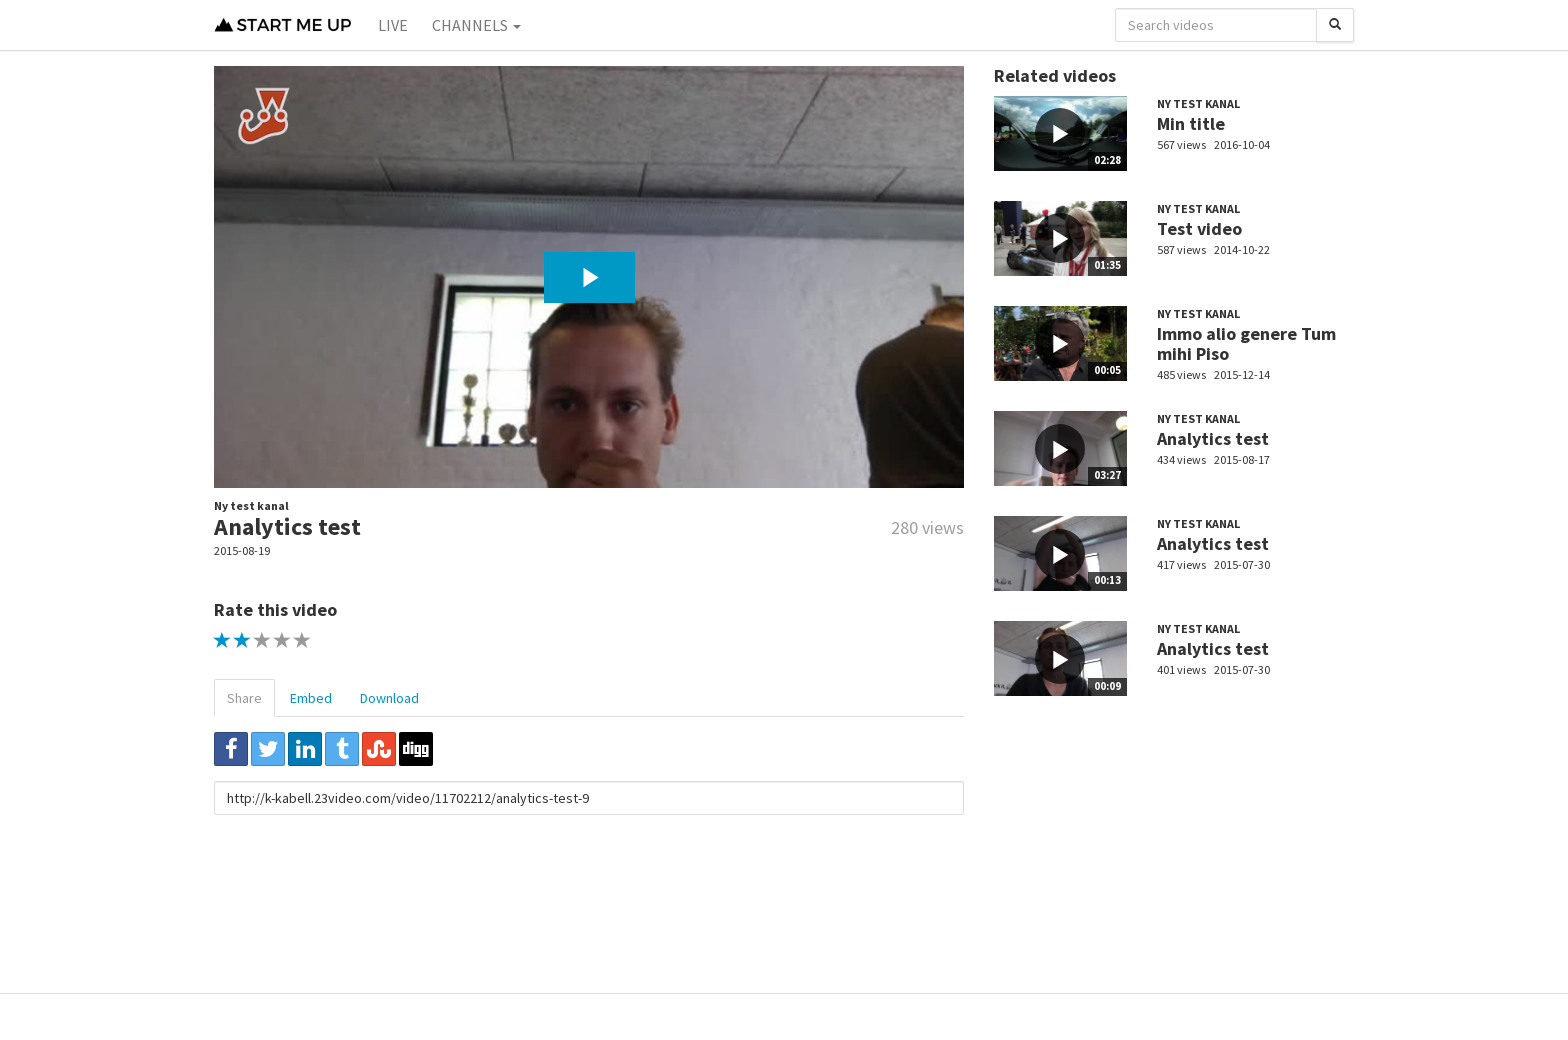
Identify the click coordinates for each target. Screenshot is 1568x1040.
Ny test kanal (251, 505)
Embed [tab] (311, 698)
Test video (1199, 228)
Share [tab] (244, 698)
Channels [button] (476, 25)
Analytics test (1213, 438)
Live (393, 25)
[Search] (1335, 25)
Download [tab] (389, 698)
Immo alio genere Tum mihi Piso (1246, 343)
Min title (1191, 123)
